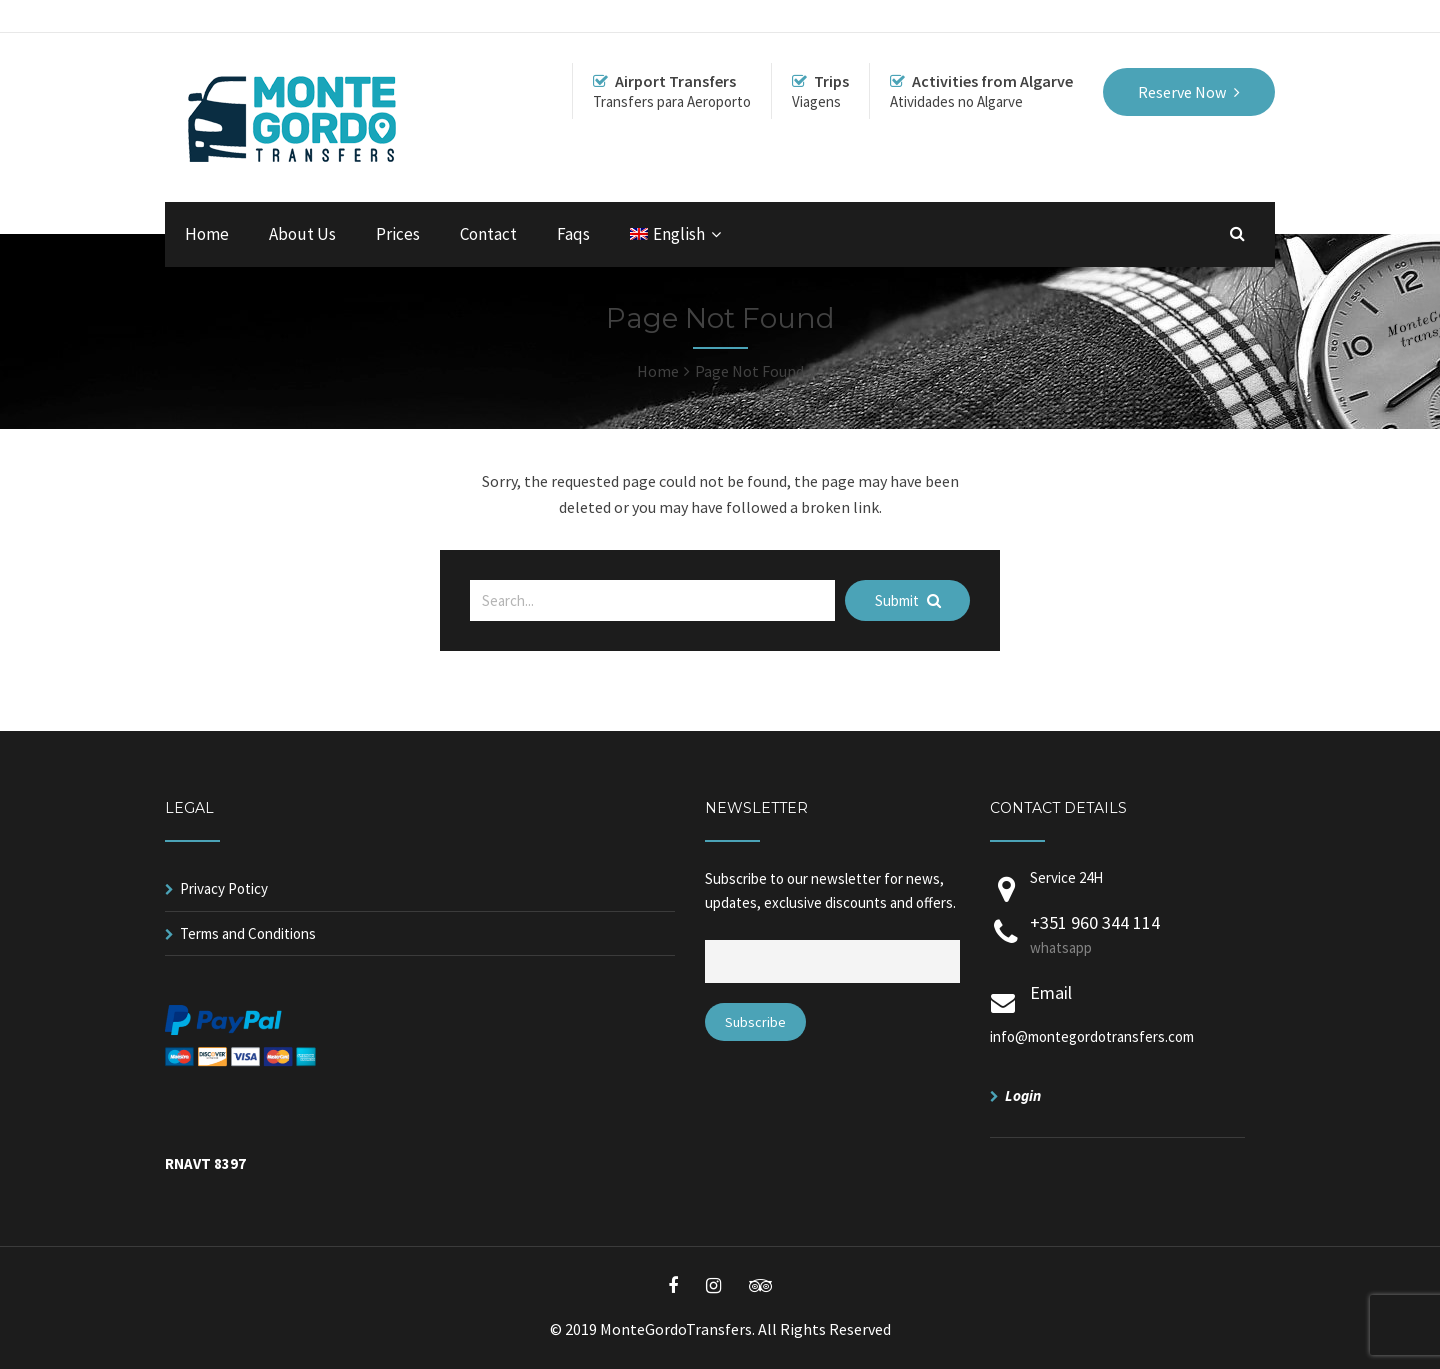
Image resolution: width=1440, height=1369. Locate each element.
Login (1023, 1095)
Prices (398, 234)
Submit (908, 600)
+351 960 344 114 (1137, 935)
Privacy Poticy (224, 888)
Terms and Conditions (248, 933)
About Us (302, 234)
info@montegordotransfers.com (1092, 1036)
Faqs (573, 234)
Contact (488, 234)
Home (207, 234)
